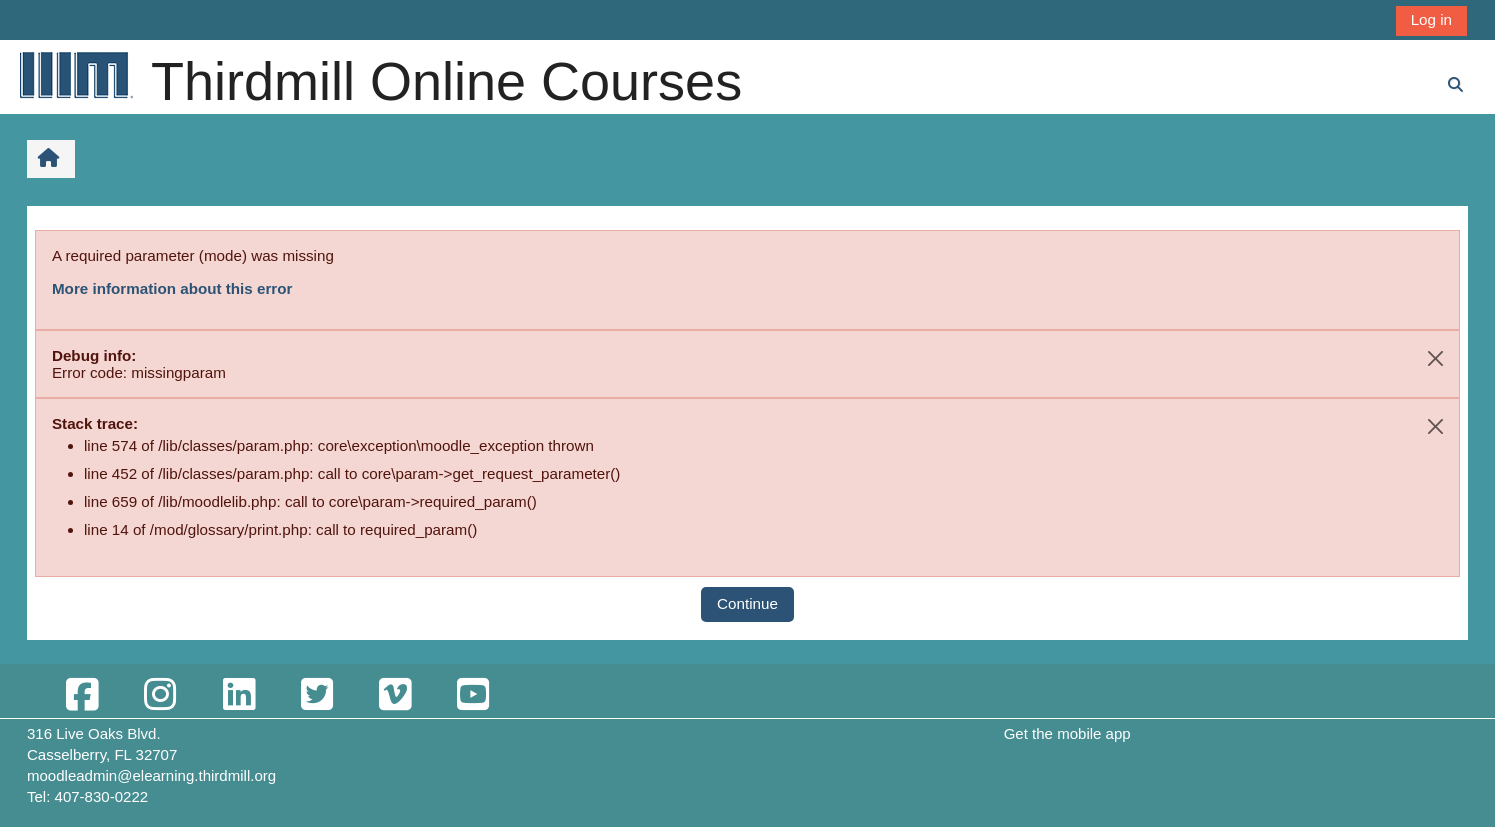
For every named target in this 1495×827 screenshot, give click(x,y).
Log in (1431, 19)
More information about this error (172, 288)
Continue (747, 603)
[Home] (75, 74)
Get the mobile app (1067, 733)
